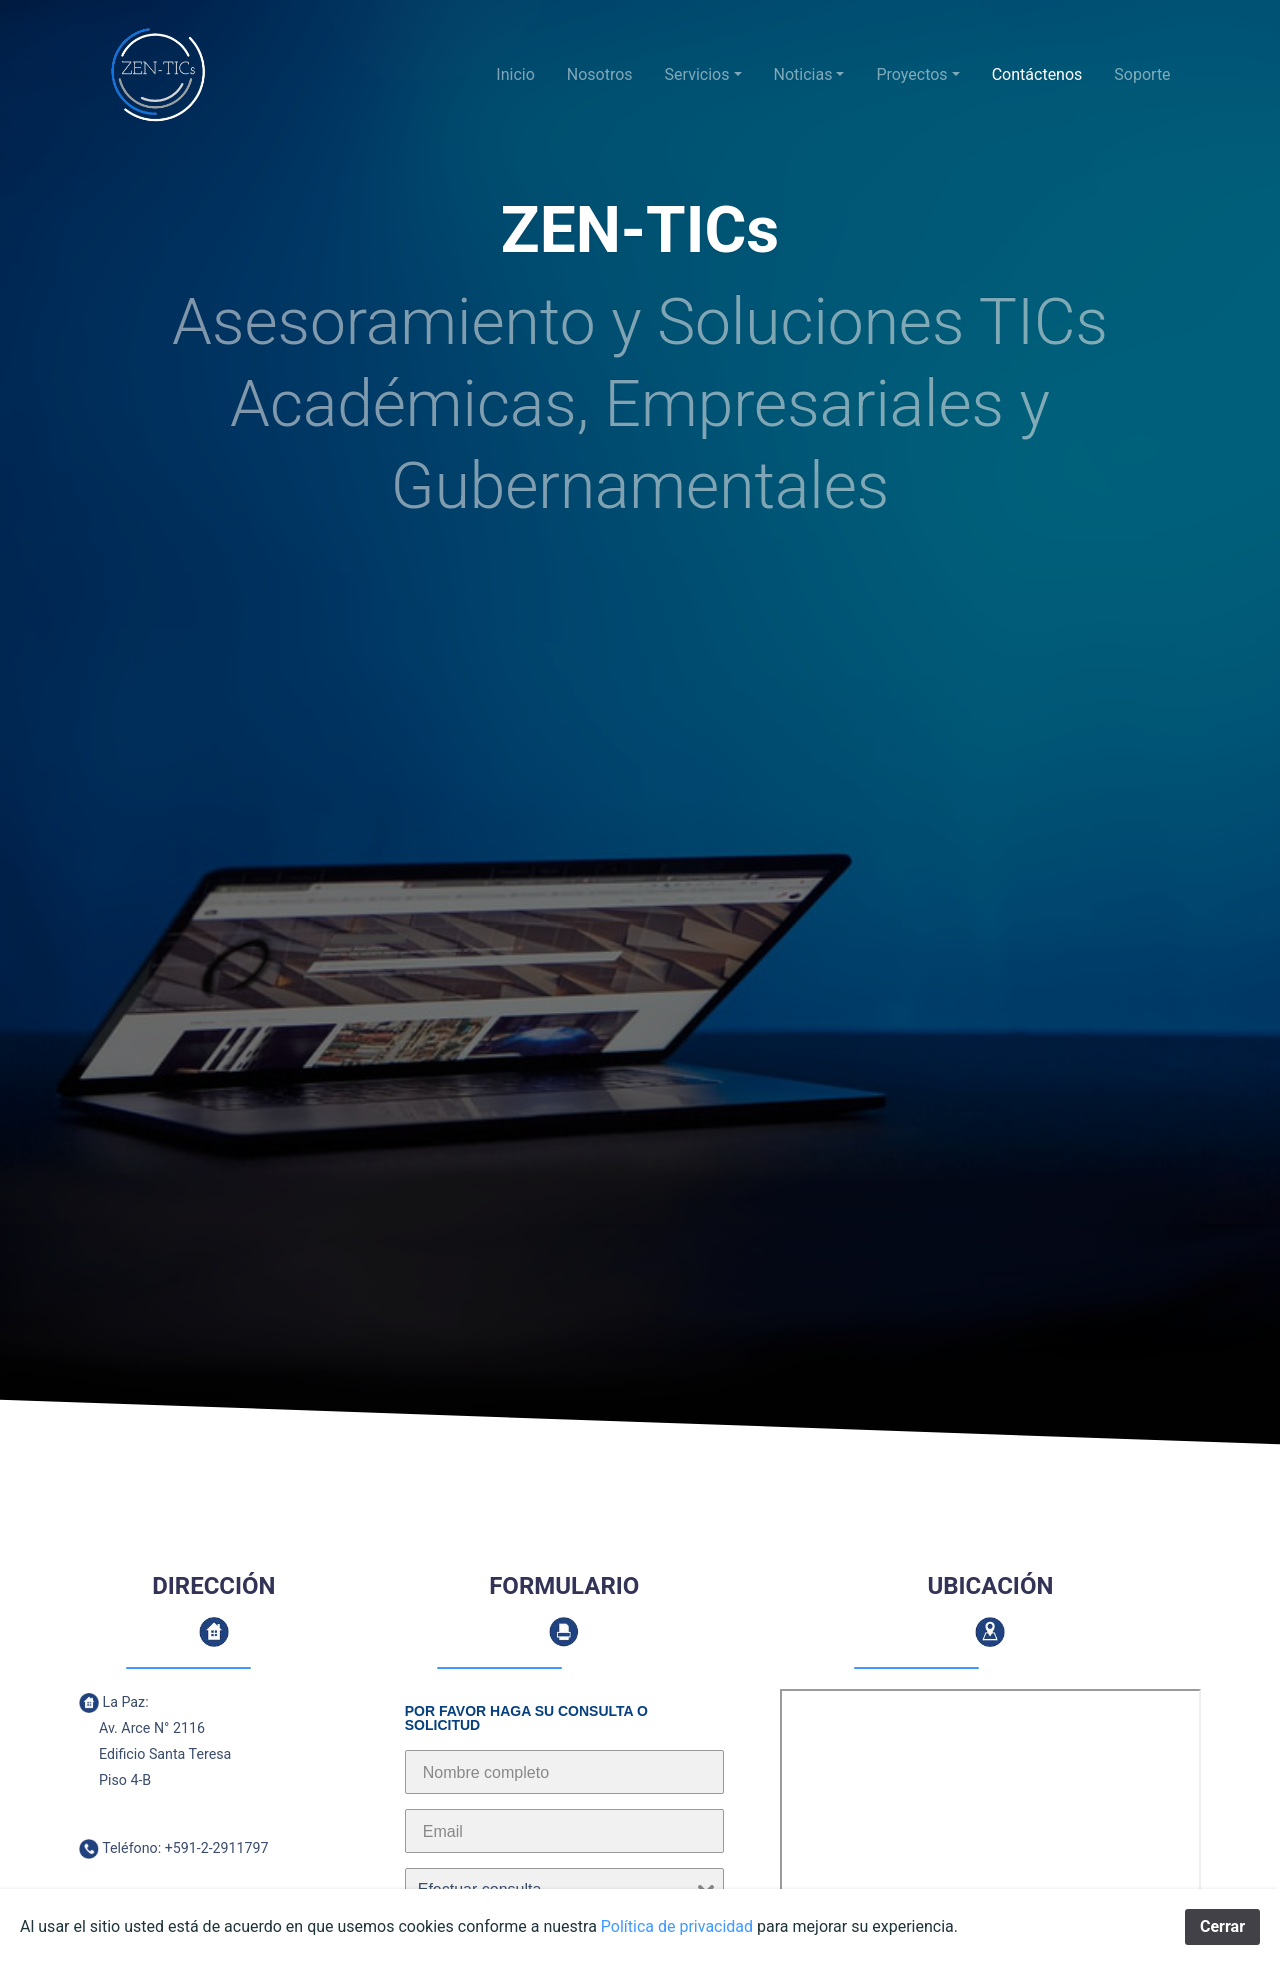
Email (443, 1831)
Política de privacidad (677, 1926)
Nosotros (600, 74)
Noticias (803, 74)
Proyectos (911, 74)
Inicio (515, 74)
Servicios (697, 74)
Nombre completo (486, 1772)
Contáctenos (1037, 74)
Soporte (1142, 74)
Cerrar (1222, 1926)
